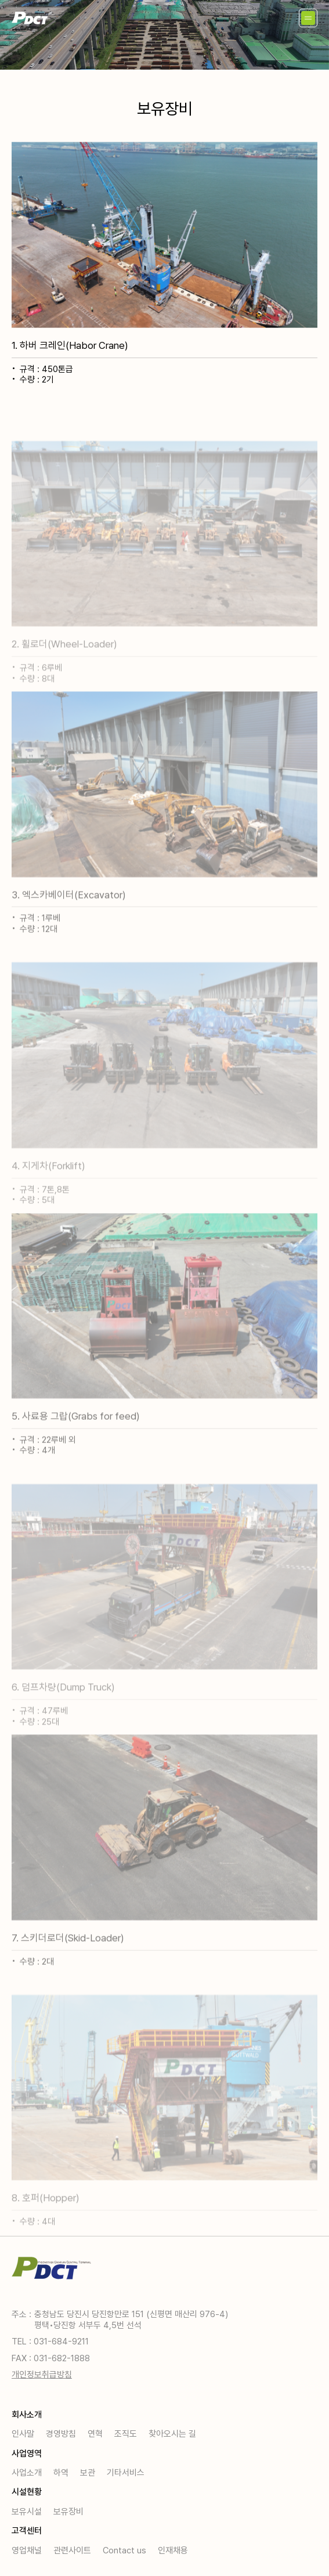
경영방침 (61, 2434)
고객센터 (27, 2531)
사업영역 (27, 2453)
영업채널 (27, 2550)
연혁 (95, 2434)
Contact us (124, 2550)
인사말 (23, 2434)
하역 (60, 2472)
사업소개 (27, 2472)
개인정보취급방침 (42, 2374)
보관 (87, 2472)
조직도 (125, 2434)
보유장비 (68, 2511)
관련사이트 (72, 2550)
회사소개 (27, 2414)
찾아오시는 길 (172, 2434)
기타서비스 (125, 2472)
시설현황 (27, 2492)
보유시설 (27, 2511)
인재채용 (173, 2550)
